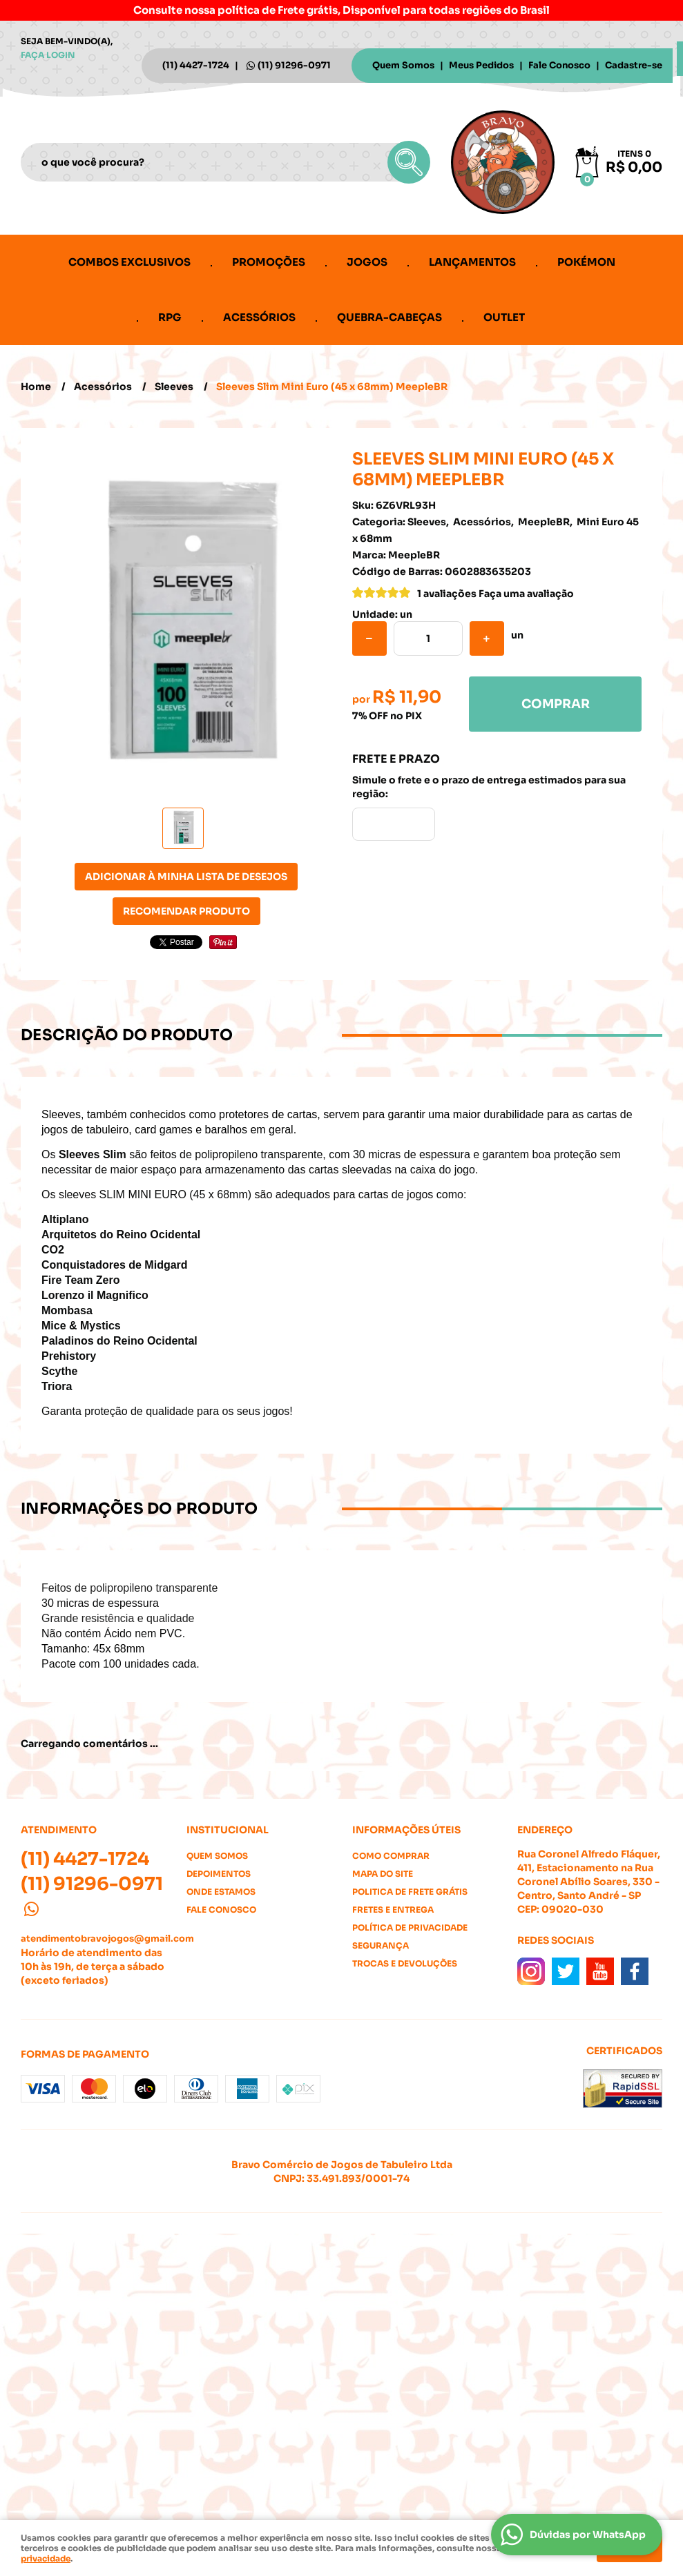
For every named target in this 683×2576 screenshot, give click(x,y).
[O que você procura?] (408, 162)
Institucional (227, 1830)
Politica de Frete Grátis (410, 1891)
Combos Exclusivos (129, 262)
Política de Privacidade (410, 1927)
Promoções (268, 262)
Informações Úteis (406, 1830)
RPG (170, 317)
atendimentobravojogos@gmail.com (107, 1938)
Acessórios (259, 317)
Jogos (367, 262)
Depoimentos (218, 1873)
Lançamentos (472, 262)
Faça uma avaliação (526, 593)
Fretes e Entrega (393, 1909)
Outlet (504, 317)
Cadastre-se (633, 65)
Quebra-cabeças (389, 317)
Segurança (380, 1945)
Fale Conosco (559, 65)
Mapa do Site (382, 1873)
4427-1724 (195, 65)
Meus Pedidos (481, 65)
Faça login (48, 55)
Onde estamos (221, 1891)
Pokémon (586, 262)
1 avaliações (447, 593)
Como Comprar (391, 1856)
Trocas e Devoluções (404, 1963)
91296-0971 (294, 65)
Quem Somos (403, 65)
